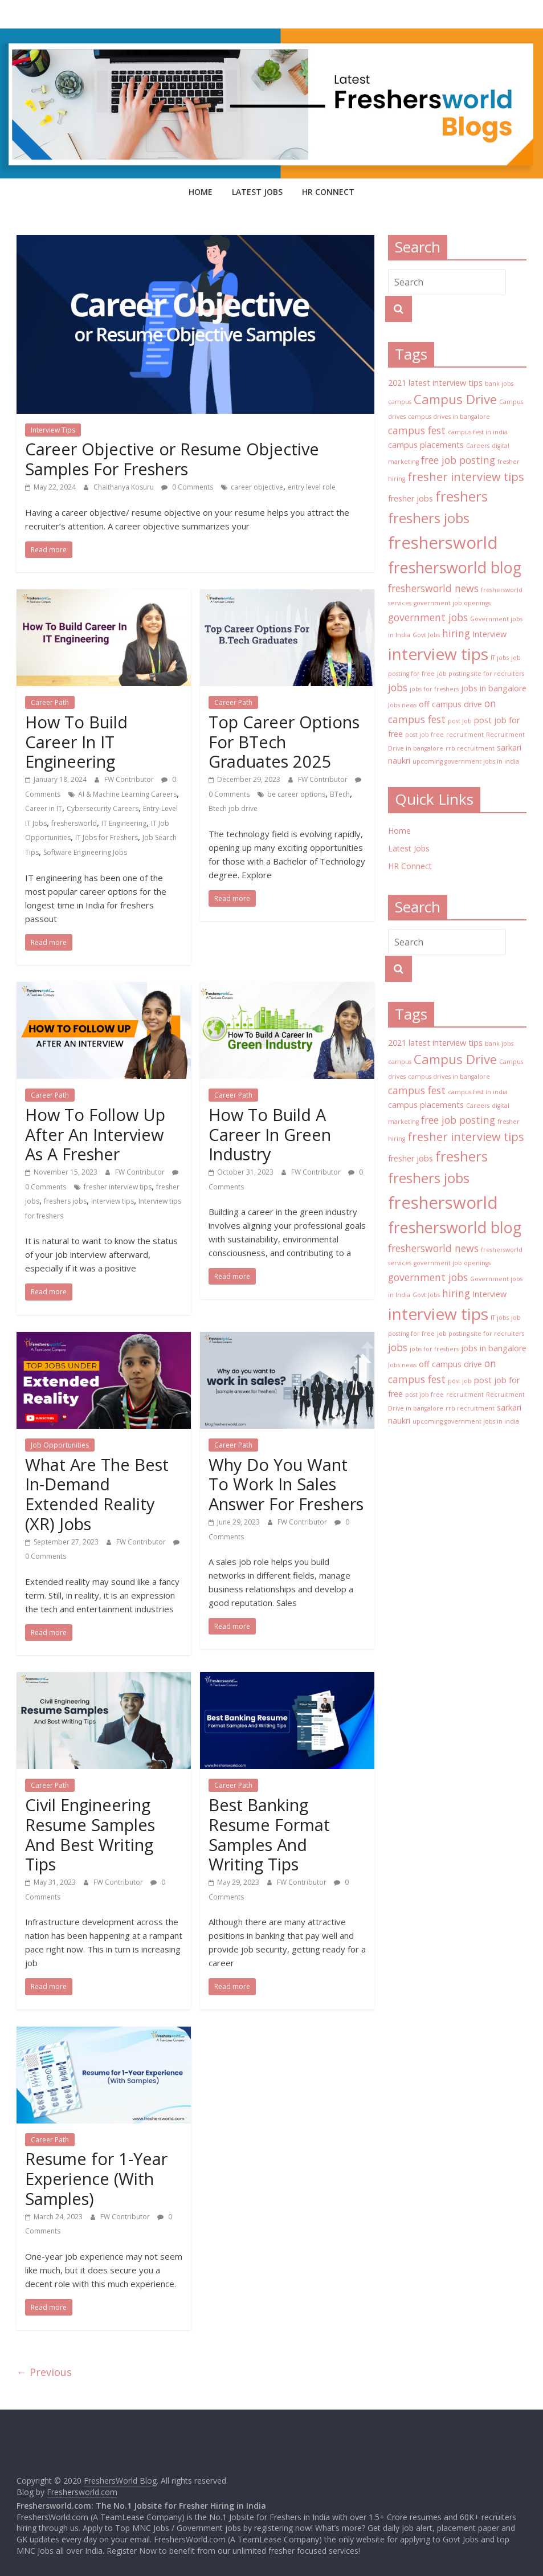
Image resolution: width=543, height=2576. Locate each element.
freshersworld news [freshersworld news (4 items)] (433, 588)
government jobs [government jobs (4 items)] (428, 617)
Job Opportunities (60, 1445)
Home (201, 191)
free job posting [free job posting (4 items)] (458, 460)
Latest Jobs (257, 191)
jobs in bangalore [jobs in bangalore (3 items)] (493, 688)
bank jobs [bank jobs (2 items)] (499, 384)
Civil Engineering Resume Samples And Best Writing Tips (90, 1834)
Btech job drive (233, 808)
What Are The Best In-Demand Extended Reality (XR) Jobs (97, 1494)
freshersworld (74, 823)
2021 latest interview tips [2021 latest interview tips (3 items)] (435, 382)
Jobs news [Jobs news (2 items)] (402, 705)
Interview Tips (53, 430)
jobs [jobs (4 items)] (397, 687)
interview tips (112, 1201)
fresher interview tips (118, 1187)
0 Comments (187, 487)
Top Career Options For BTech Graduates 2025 (284, 742)
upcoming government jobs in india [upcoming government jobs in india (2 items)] (466, 761)
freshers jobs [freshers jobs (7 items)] (428, 518)
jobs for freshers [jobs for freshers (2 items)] (434, 689)
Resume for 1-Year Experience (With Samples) (96, 2178)
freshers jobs (65, 1201)
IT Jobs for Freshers (106, 837)
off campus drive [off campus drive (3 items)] (450, 704)
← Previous (44, 2372)
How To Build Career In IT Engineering (76, 742)
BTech (340, 794)
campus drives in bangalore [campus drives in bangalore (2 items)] (449, 417)
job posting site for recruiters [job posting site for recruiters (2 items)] (480, 674)
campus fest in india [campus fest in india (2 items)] (478, 432)
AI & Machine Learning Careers (127, 794)
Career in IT (43, 808)
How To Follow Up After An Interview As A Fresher (95, 1134)
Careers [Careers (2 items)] (477, 446)
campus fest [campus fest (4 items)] (417, 430)
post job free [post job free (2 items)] (424, 735)
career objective (257, 487)
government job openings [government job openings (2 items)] (452, 603)
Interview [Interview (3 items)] (489, 634)
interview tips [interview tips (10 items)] (438, 654)
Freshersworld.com (82, 2492)
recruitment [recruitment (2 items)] (465, 735)
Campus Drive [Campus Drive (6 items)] (455, 398)
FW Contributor (130, 779)
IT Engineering (123, 823)
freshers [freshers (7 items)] (461, 496)
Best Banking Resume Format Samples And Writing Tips (269, 1834)
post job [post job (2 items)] (460, 721)
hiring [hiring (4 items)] (456, 633)
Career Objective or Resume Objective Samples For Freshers (172, 459)
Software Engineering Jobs (85, 852)
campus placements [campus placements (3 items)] (426, 444)
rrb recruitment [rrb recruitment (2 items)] (470, 748)
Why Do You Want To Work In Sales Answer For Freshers (286, 1484)
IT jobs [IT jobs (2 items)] (500, 658)
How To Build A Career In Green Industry (270, 1134)
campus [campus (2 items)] (399, 402)
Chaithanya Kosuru (124, 487)
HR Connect (328, 191)
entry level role (312, 487)
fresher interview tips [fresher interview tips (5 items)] (465, 476)
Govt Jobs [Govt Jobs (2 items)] (426, 635)
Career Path (50, 702)
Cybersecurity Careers (102, 808)
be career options (296, 794)
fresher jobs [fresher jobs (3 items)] (410, 498)
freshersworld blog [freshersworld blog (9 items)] (454, 567)
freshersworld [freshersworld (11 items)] (443, 542)
